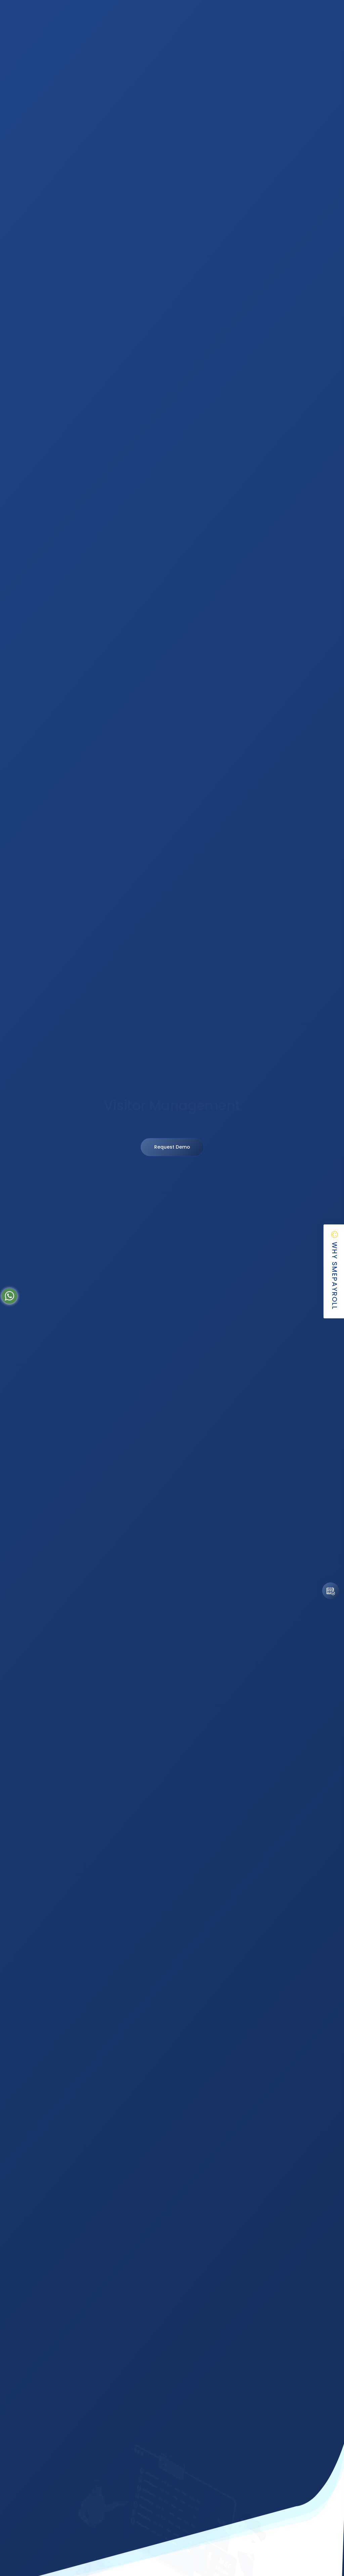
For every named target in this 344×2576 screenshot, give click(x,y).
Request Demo (172, 1147)
